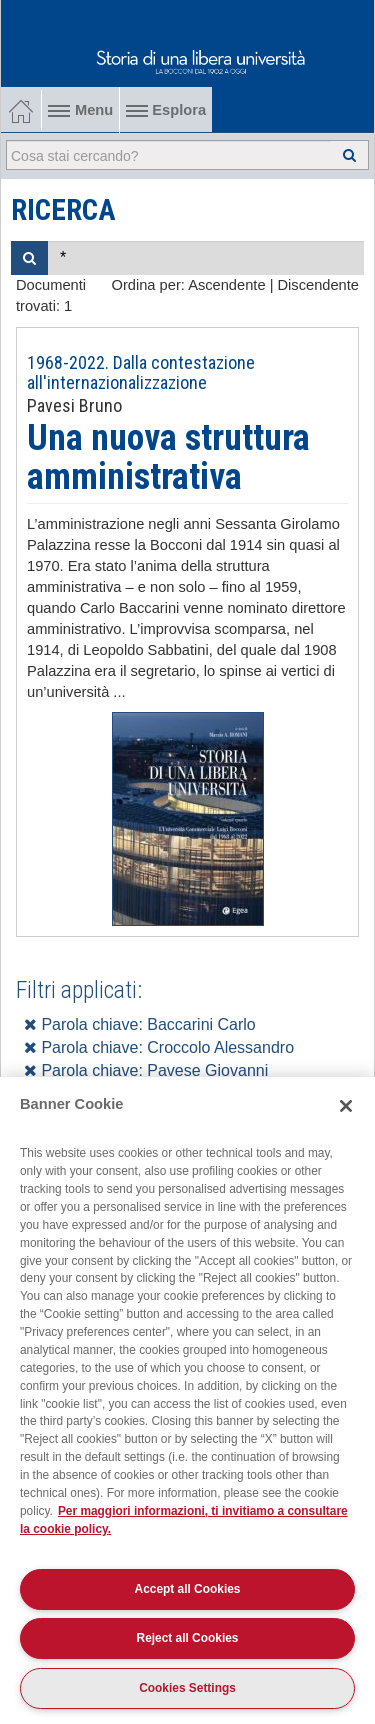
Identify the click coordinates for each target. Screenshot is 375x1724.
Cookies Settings (187, 1688)
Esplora (166, 110)
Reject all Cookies (188, 1638)
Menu (80, 110)
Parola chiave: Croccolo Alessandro (159, 1047)
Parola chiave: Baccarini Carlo (140, 1024)
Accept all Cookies (188, 1589)
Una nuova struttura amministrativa (168, 458)
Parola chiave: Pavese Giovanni (146, 1070)
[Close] (346, 1106)
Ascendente (226, 285)
